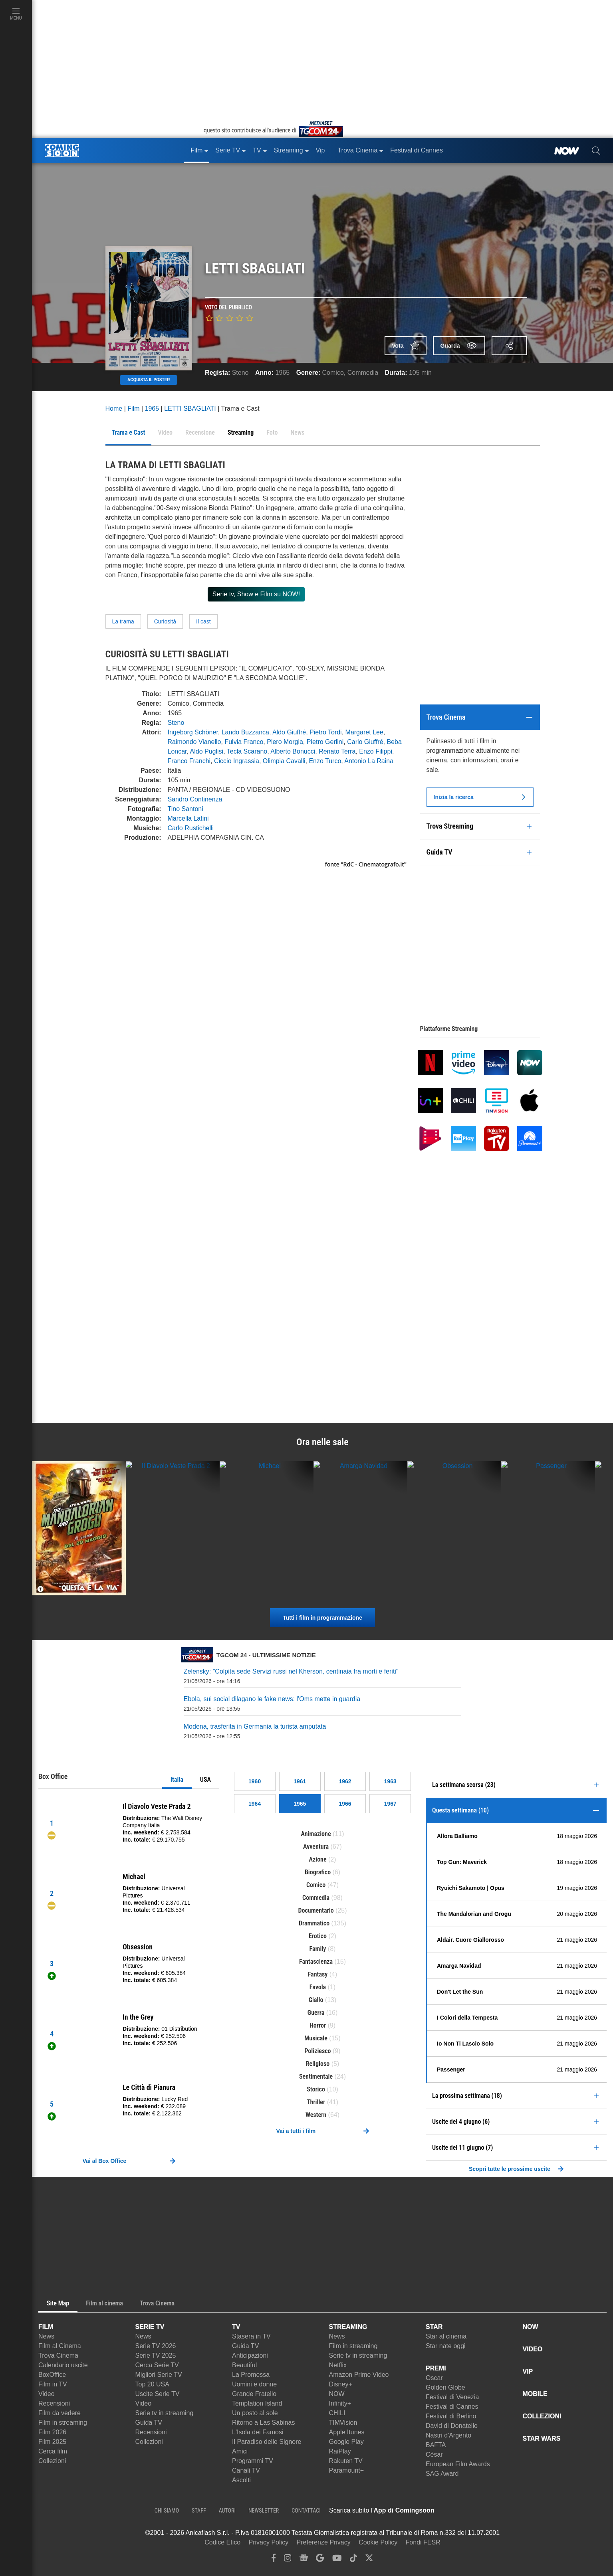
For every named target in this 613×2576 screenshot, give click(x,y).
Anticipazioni (250, 2355)
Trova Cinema (58, 2355)
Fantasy (318, 1974)
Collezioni (52, 2460)
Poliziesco (317, 2051)
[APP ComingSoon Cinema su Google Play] (518, 2510)
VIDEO (533, 2349)
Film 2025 (52, 2441)
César (434, 2454)
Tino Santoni (185, 808)
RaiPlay (340, 2451)
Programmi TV (252, 2460)
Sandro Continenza (195, 799)
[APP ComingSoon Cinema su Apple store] (462, 2510)
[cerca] (596, 150)
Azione (317, 1859)
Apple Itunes (347, 2432)
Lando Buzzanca (245, 732)
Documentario (315, 1910)
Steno (240, 372)
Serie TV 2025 (155, 2355)
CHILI (337, 2413)
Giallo (316, 2000)
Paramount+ (346, 2470)
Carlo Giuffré (365, 741)
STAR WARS (542, 2438)
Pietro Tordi (325, 732)
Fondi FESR (423, 2542)
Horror (317, 2025)
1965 (283, 372)
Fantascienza (316, 1961)
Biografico (318, 1872)
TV (236, 2326)
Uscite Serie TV (157, 2393)
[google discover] (320, 2559)
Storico (316, 2089)
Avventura (316, 1846)
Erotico (318, 1936)
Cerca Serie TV (157, 2365)
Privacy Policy (269, 2542)
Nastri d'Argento (448, 2435)
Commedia (362, 372)
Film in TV (52, 2384)
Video (46, 2393)
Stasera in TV (251, 2336)
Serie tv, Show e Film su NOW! (256, 594)
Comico (333, 372)
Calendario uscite (63, 2365)
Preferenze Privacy (324, 2542)
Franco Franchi (189, 761)
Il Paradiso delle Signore (266, 2441)
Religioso (317, 2064)
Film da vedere (59, 2413)
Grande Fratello (254, 2393)
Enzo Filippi (375, 751)
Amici (240, 2451)
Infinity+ (340, 2403)
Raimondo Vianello (194, 741)
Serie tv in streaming (164, 2413)
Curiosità (165, 621)
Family (317, 1949)
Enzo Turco (325, 761)
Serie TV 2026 (155, 2346)
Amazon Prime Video (359, 2374)
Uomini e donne (254, 2384)
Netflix (338, 2365)
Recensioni (54, 2403)
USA (205, 1779)
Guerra (316, 2012)
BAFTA (436, 2444)
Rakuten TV (346, 2460)
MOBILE (535, 2393)
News (46, 2336)
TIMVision (343, 2422)
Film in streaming (62, 2422)
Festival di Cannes (452, 2406)
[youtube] (337, 2559)
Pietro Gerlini (325, 741)
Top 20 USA (152, 2384)
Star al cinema (446, 2336)
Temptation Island (257, 2403)
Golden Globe (445, 2387)
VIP (528, 2371)
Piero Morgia (285, 741)
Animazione (316, 1834)
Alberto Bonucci (292, 751)
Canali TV (246, 2470)
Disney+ (340, 2384)
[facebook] (273, 2559)
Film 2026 (52, 2432)
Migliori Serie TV (158, 2374)
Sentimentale (316, 2076)
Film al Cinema (59, 2346)
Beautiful (244, 2365)
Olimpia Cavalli (284, 761)
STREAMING (348, 2326)
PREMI (436, 2368)
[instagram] (287, 2559)
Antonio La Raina (368, 761)
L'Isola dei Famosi (257, 2432)
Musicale (315, 2038)
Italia (177, 1779)
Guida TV (148, 2422)
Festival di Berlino (451, 2416)
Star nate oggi (446, 2346)
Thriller (316, 2102)
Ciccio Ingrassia (236, 761)
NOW (337, 2393)
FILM (45, 2326)
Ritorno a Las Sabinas (263, 2422)
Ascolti (241, 2480)
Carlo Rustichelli (191, 828)
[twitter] (369, 2559)
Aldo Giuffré (289, 732)
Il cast (203, 621)
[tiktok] (353, 2559)
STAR (434, 2326)
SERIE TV (150, 2326)
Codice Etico (222, 2542)
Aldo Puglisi (207, 751)
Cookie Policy (378, 2542)
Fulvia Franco (243, 741)
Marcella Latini (188, 818)
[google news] (303, 2559)
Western (316, 2115)
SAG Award (442, 2473)
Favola (317, 1987)
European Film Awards (458, 2464)
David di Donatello (452, 2425)
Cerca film (52, 2451)
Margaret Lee (364, 732)
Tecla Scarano (247, 751)
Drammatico (314, 1923)
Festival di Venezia (452, 2397)
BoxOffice (52, 2374)
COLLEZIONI (542, 2416)
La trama (123, 621)
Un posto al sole (255, 2413)
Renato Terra (337, 751)
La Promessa (251, 2374)
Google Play (346, 2441)
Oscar (434, 2377)
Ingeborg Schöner (193, 732)
